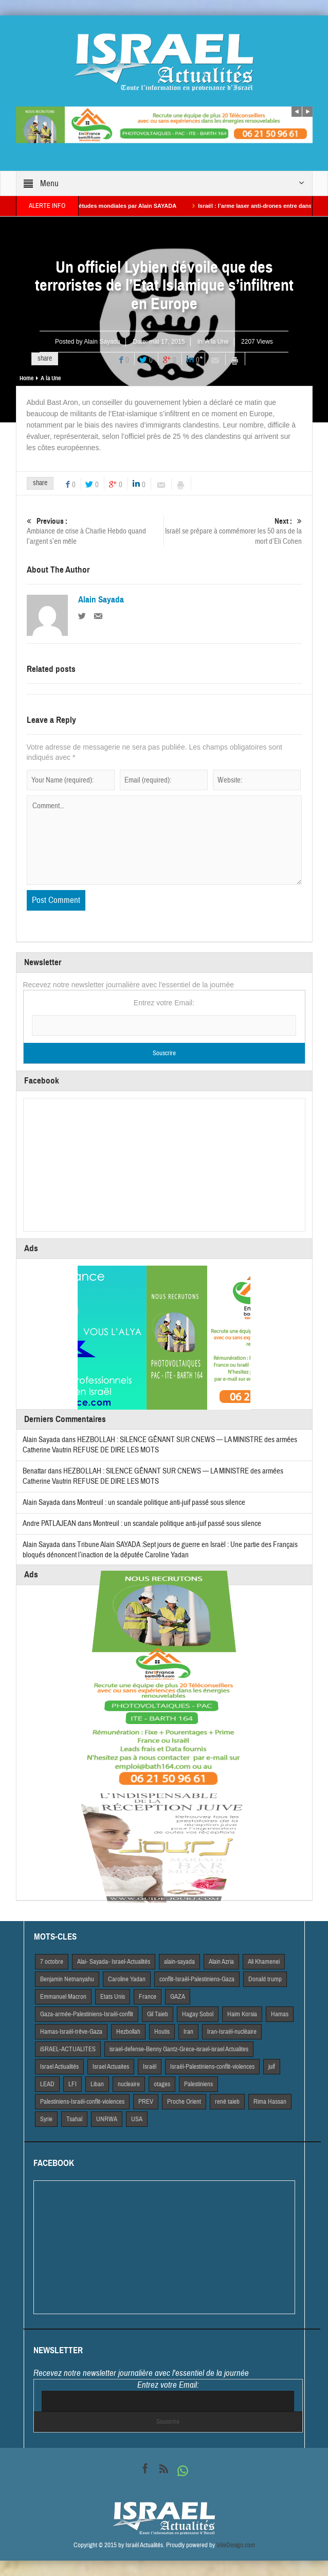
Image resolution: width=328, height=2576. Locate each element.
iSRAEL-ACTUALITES (68, 2049)
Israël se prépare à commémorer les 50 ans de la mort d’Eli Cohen (233, 531)
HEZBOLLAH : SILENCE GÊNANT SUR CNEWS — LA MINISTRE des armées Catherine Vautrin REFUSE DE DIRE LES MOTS (153, 1476)
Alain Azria (221, 1962)
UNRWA (106, 2119)
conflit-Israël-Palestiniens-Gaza (196, 1979)
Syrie (46, 2119)
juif (271, 2067)
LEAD (47, 2084)
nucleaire (129, 2084)
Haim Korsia (242, 2014)
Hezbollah (128, 2032)
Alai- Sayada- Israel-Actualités (113, 1962)
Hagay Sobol (197, 2014)
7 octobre (51, 1962)
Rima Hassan (269, 2102)
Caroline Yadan (126, 1979)
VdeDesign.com (235, 2545)
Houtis (162, 2032)
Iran (188, 2032)
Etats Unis (112, 1997)
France (147, 1997)
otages (162, 2084)
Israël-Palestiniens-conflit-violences (212, 2067)
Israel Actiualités (59, 2067)
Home (26, 378)
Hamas (279, 2014)
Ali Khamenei (264, 1962)
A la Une (216, 341)
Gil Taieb (157, 2014)
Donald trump (265, 1979)
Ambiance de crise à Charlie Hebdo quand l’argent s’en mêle (95, 531)
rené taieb (227, 2102)
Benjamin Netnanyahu (67, 1979)
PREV (145, 2102)
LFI (72, 2084)
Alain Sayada (102, 341)
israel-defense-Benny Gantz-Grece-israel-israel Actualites (179, 2049)
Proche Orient (184, 2102)
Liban (97, 2084)
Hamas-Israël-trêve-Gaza (71, 2032)
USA (136, 2119)
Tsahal (74, 2119)
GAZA (177, 1997)
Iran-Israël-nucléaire (232, 2032)
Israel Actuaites (111, 2067)
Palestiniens (198, 2084)
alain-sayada (179, 1962)
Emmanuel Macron (63, 1997)
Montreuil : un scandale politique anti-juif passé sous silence (161, 1502)
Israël (149, 2067)
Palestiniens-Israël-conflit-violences (82, 2102)
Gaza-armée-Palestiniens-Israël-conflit (86, 2014)
